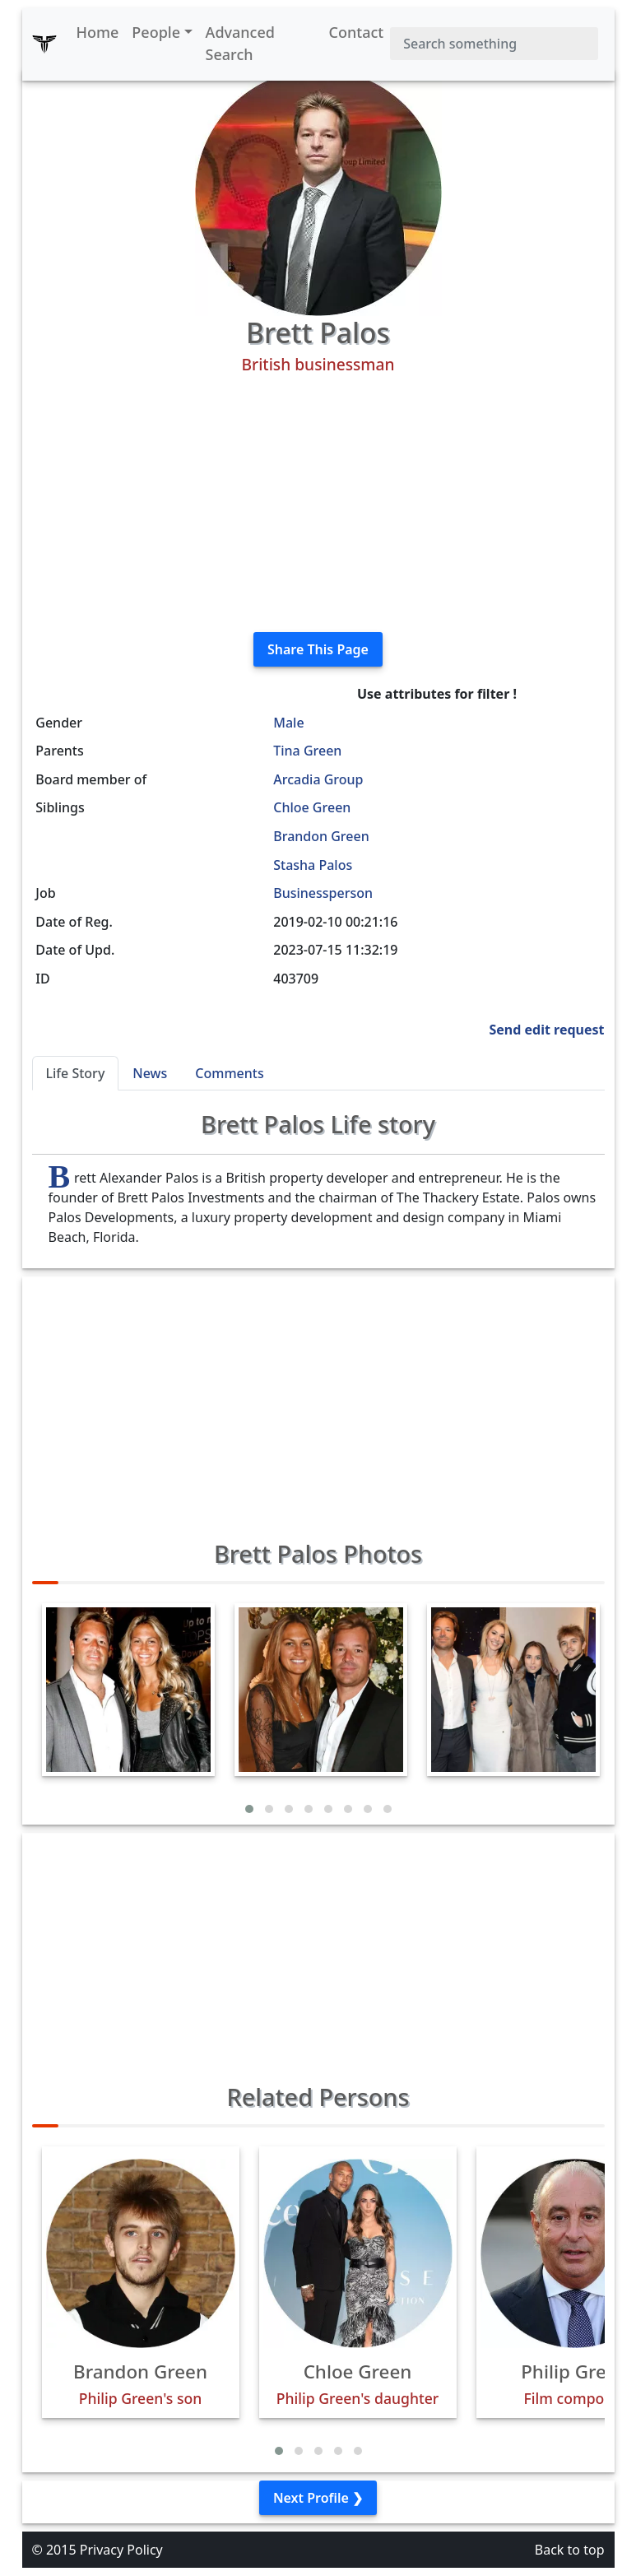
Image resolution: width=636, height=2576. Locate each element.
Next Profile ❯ (318, 2498)
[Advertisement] (318, 503)
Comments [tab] (229, 1073)
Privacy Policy (121, 2550)
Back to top (570, 2550)
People (156, 32)
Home (98, 32)
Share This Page (318, 649)
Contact (356, 32)
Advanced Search (240, 43)
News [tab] (149, 1073)
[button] (249, 1809)
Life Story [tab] (75, 1073)
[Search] (493, 43)
